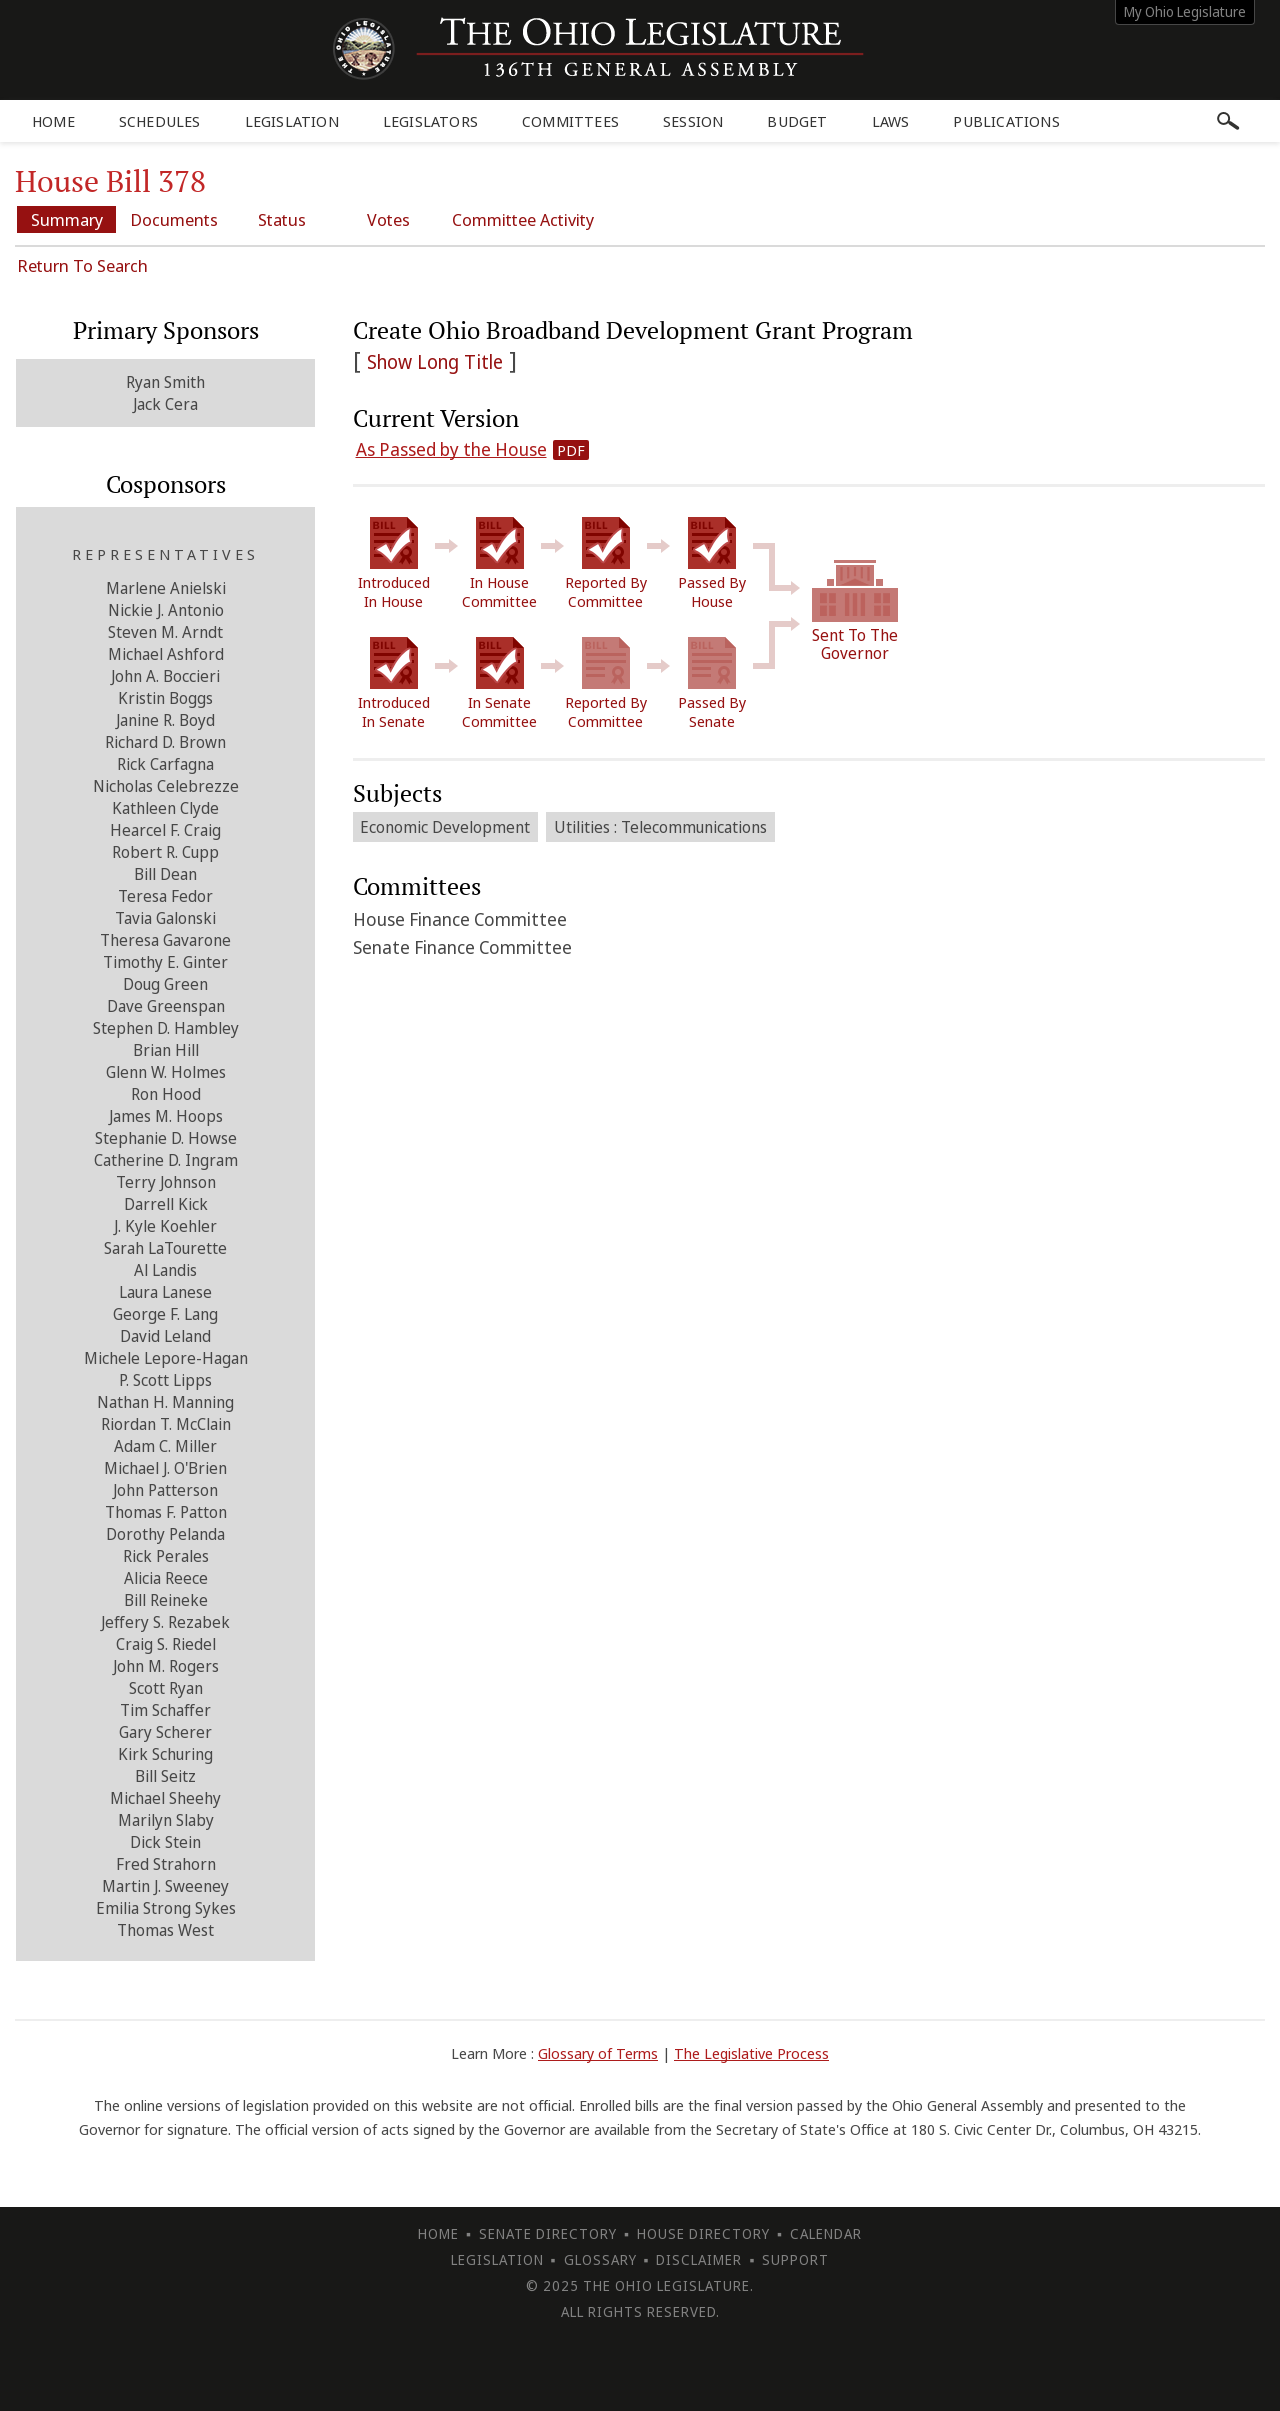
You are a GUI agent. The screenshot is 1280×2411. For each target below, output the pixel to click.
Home (53, 121)
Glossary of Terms (598, 2053)
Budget (797, 121)
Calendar (826, 2233)
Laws (891, 121)
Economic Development (446, 827)
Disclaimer (699, 2259)
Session (693, 121)
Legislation (292, 121)
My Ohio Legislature (1185, 11)
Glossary (600, 2259)
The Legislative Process (751, 2053)
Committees (570, 121)
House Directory (703, 2233)
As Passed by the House (451, 449)
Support (795, 2259)
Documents (175, 219)
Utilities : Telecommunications (661, 827)
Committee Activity (525, 219)
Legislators (430, 121)
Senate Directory (548, 2233)
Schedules (160, 121)
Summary (67, 219)
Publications (1006, 121)
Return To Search (82, 265)
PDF (571, 450)
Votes (390, 219)
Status (283, 219)
